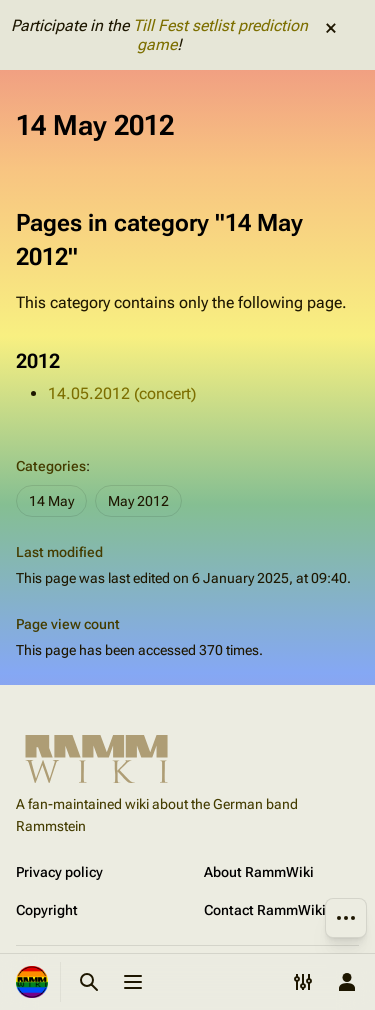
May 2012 (138, 501)
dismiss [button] (331, 28)
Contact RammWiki (265, 910)
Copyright (47, 910)
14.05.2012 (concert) (122, 393)
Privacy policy (59, 872)
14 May (51, 501)
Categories (51, 466)
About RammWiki (259, 872)
